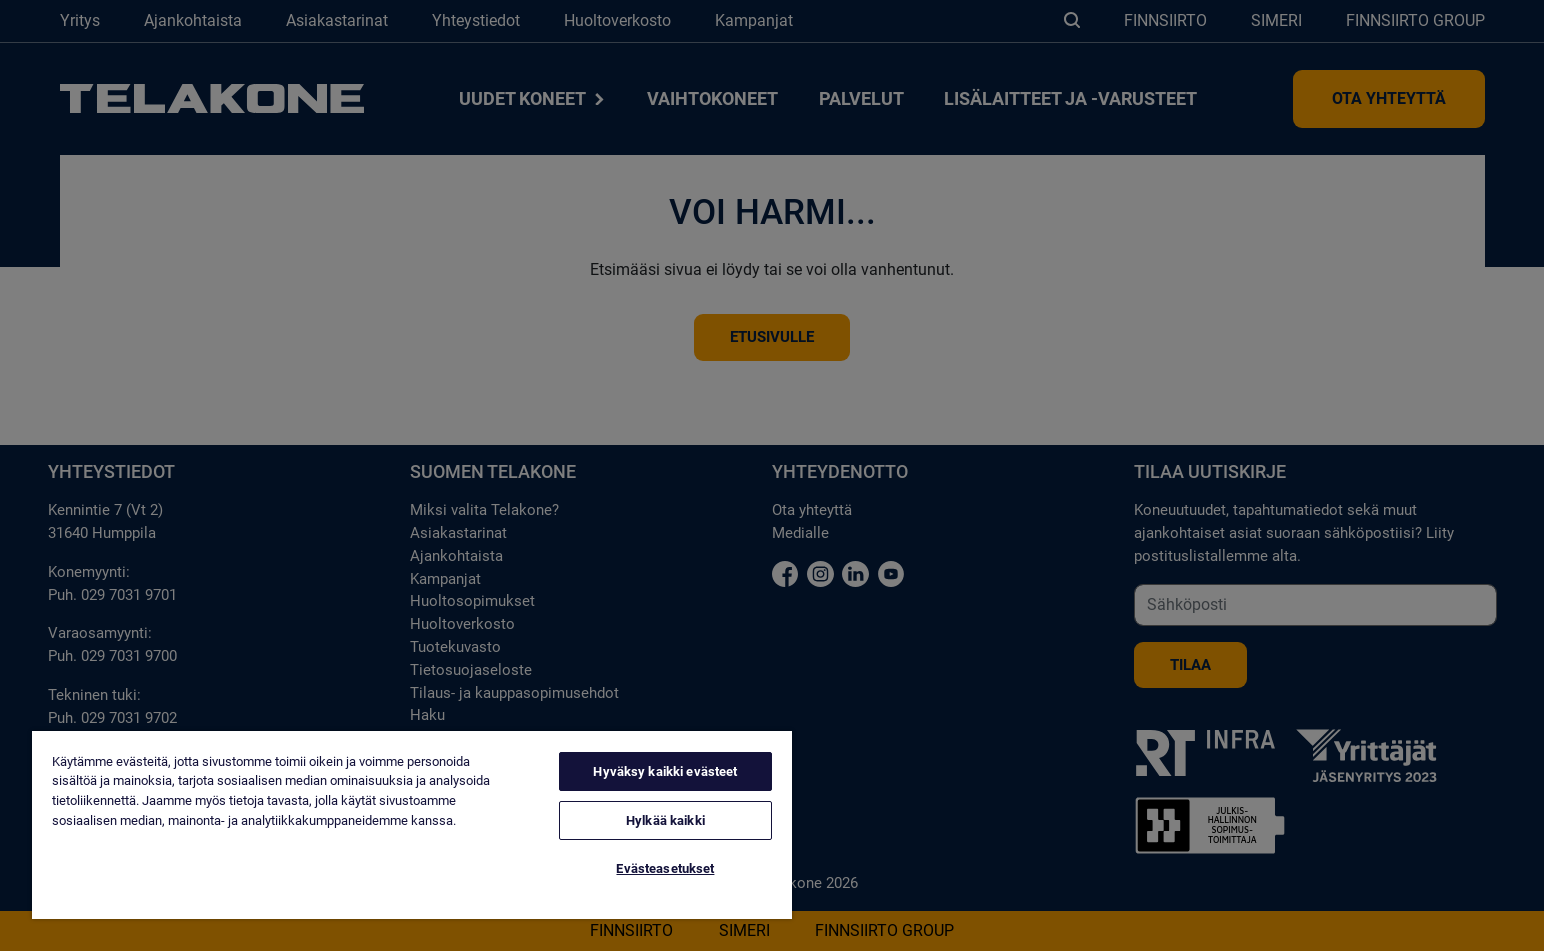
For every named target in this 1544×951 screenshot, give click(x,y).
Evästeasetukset (665, 868)
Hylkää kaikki (665, 820)
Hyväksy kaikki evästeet (665, 771)
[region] (412, 825)
